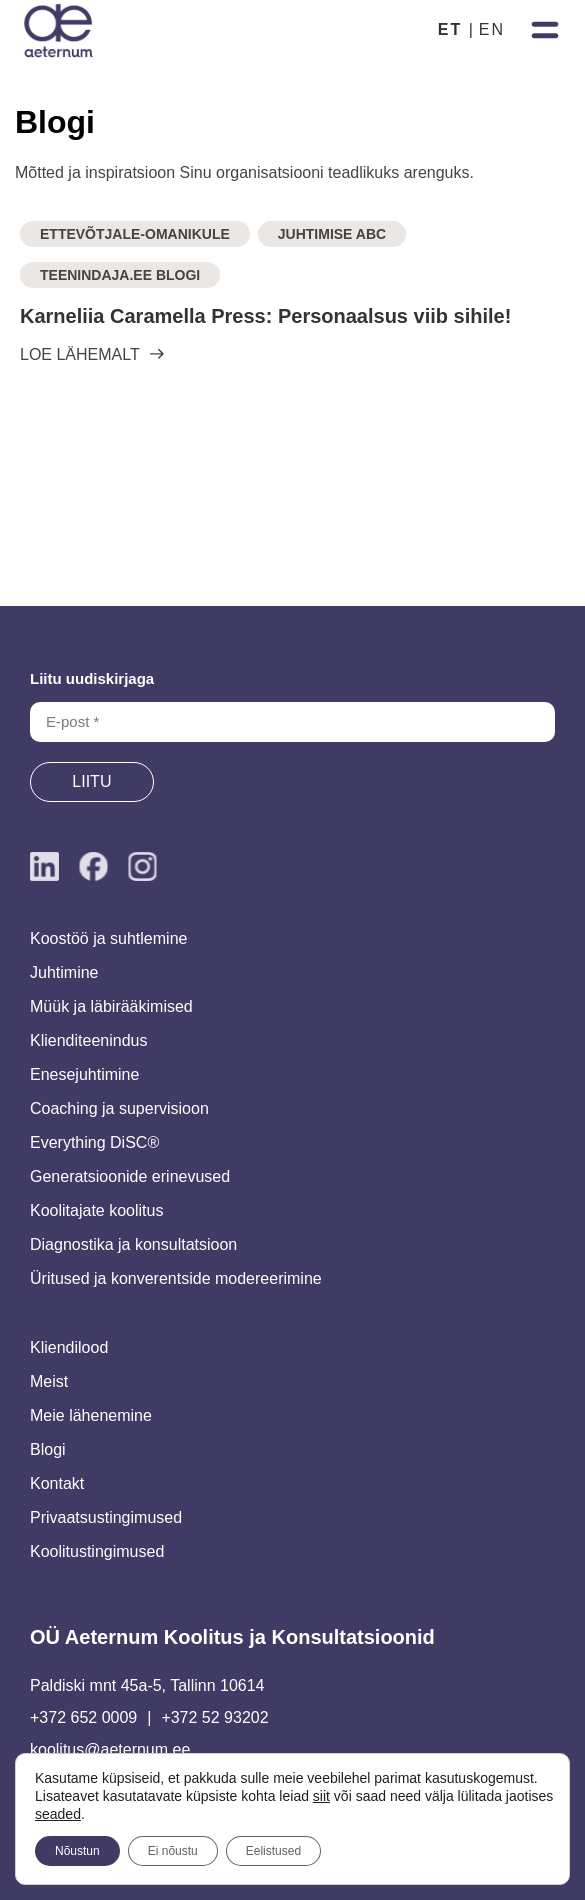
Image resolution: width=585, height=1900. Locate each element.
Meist (49, 1381)
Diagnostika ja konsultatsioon (133, 1244)
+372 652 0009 (83, 1717)
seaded (58, 1814)
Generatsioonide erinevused (130, 1176)
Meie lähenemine (91, 1415)
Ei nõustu (173, 1851)
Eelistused (273, 1851)
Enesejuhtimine (84, 1074)
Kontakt (57, 1483)
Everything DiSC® (94, 1142)
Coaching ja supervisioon (119, 1108)
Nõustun (77, 1851)
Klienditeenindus (88, 1040)
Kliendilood (69, 1347)
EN (492, 29)
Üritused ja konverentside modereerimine (176, 1278)
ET (450, 29)
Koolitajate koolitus (96, 1210)
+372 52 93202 (214, 1717)
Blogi (48, 1449)
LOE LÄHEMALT (80, 354)
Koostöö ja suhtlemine (108, 938)
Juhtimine (64, 972)
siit (321, 1796)
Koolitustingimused (97, 1551)
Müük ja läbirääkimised (111, 1006)
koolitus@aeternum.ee (110, 1749)
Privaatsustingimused (106, 1517)
